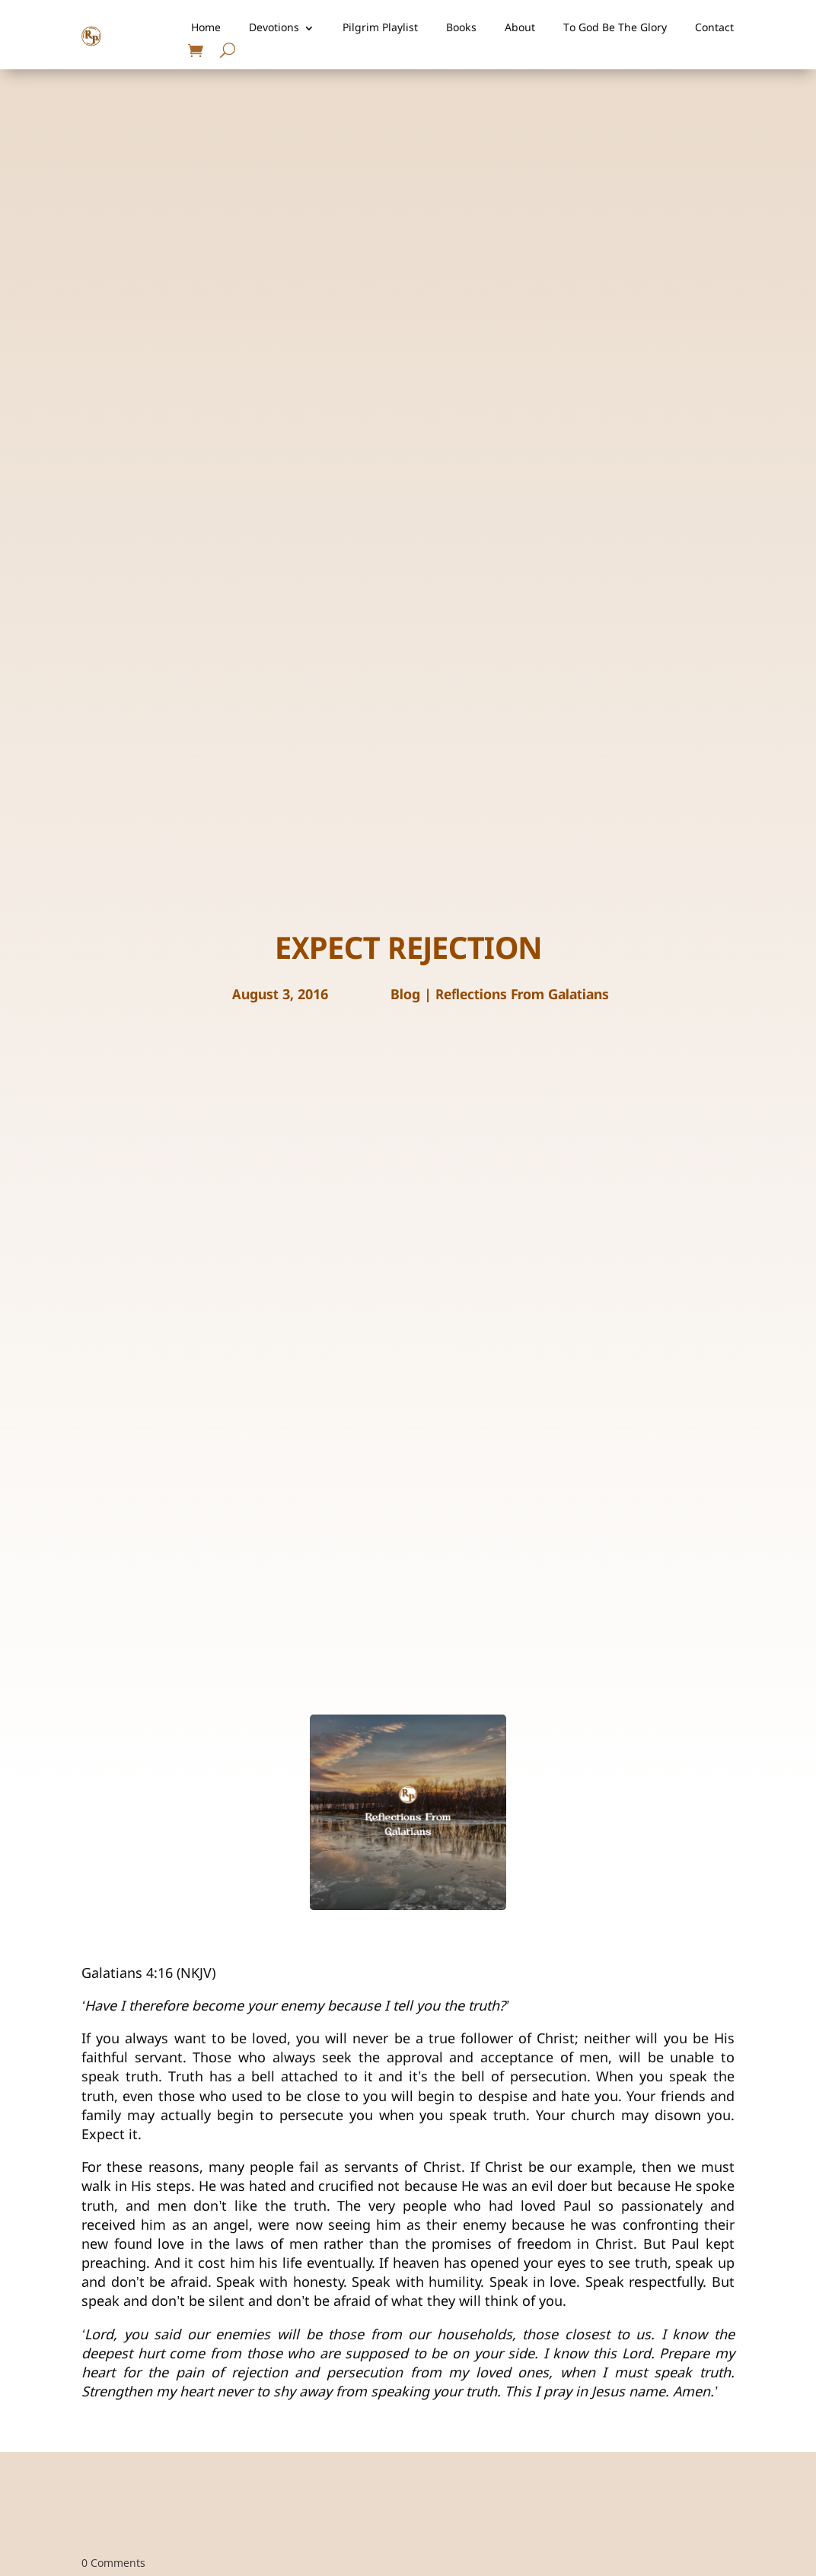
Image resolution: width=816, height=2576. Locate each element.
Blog (405, 995)
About (520, 28)
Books (461, 28)
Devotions (274, 28)
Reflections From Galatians (522, 995)
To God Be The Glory (615, 28)
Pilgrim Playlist (380, 28)
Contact (714, 28)
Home (206, 28)
